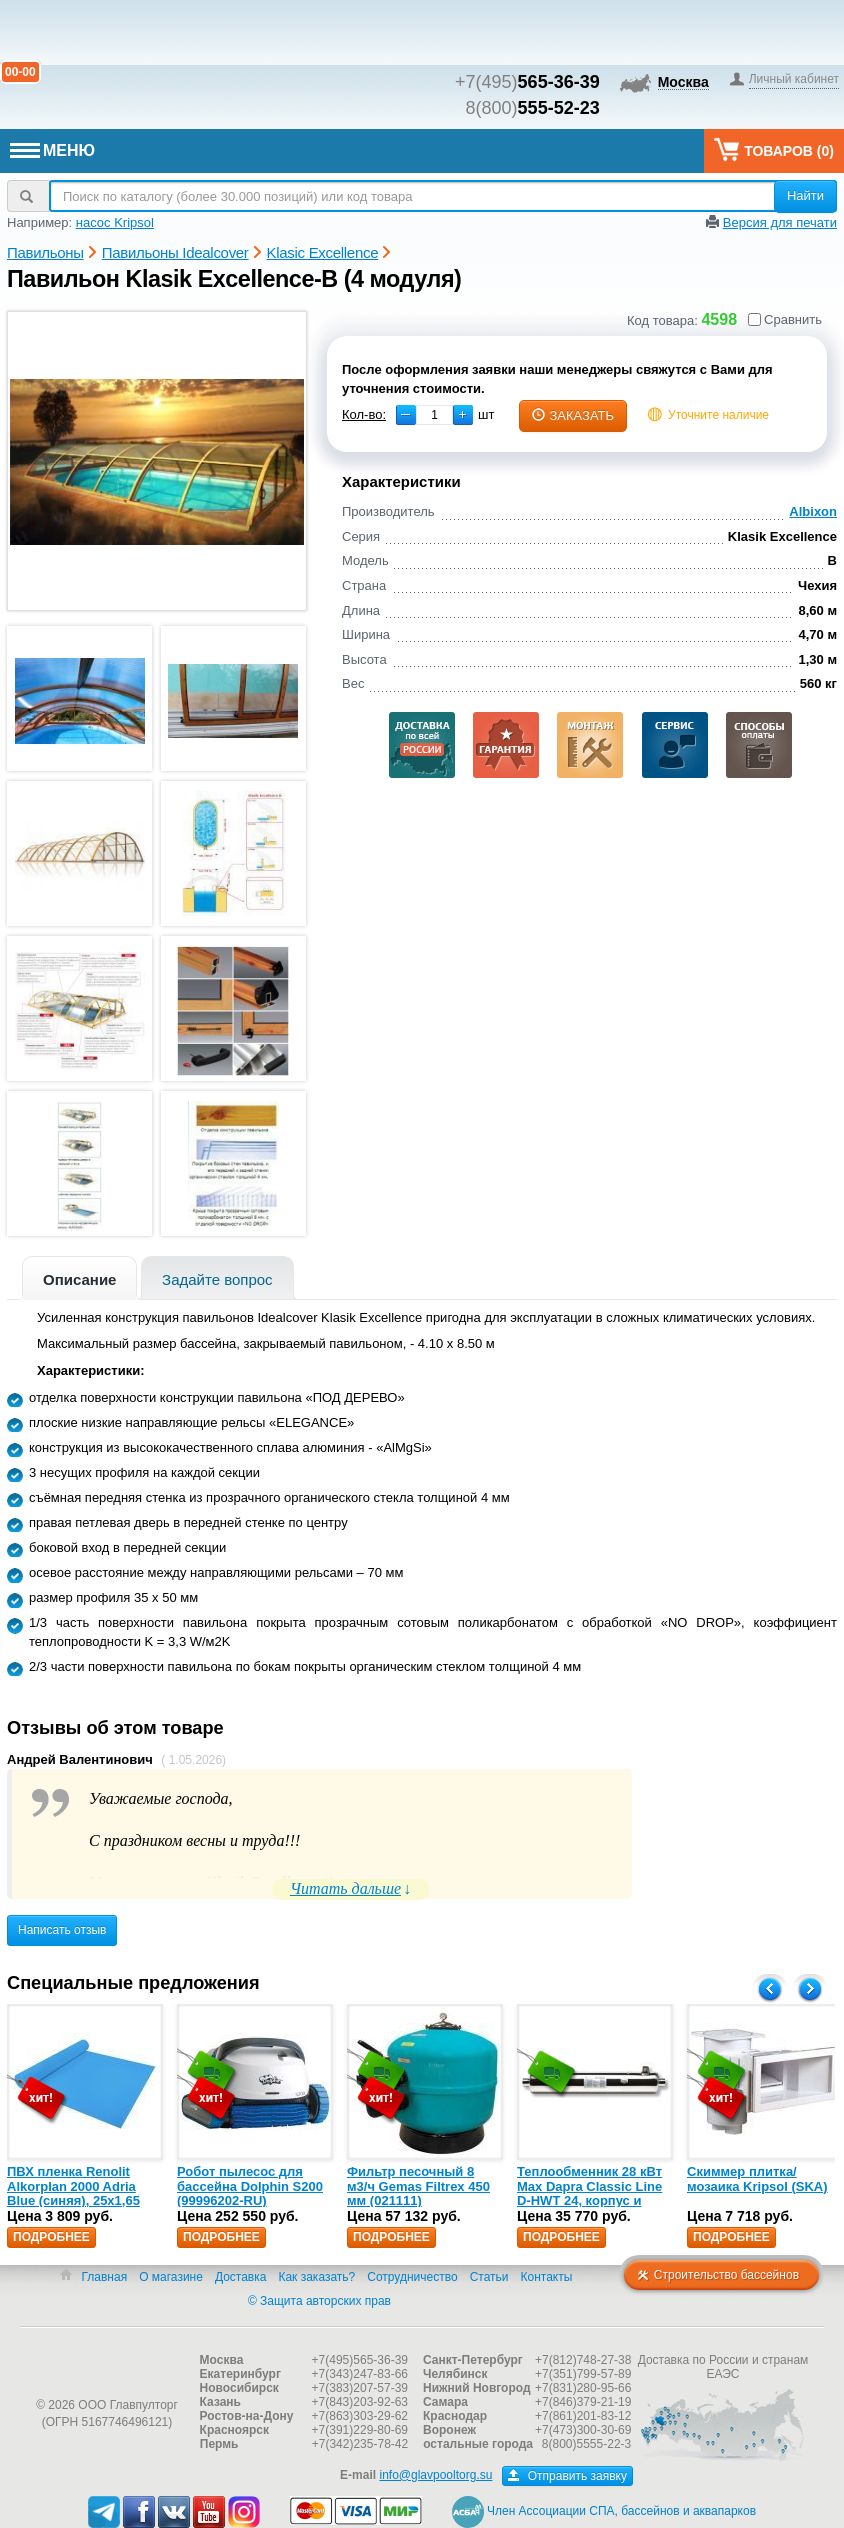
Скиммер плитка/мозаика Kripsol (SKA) (757, 2178)
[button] (463, 415)
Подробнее (51, 2237)
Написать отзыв (62, 1930)
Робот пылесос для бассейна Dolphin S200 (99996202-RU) (250, 2186)
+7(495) (527, 82)
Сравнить (785, 319)
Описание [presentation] (79, 1279)
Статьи (489, 2277)
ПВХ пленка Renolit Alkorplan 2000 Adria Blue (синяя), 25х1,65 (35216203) (73, 2193)
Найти (805, 195)
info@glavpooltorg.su (435, 2475)
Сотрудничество (412, 2277)
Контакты (547, 2277)
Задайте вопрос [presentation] (217, 1279)
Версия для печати (780, 222)
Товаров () (774, 149)
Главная (104, 2277)
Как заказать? (316, 2277)
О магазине (171, 2277)
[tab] (79, 1277)
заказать (573, 415)
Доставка (241, 2277)
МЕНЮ (52, 150)
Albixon (813, 511)
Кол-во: (364, 414)
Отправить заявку (567, 2476)
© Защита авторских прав (319, 2301)
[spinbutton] (434, 415)
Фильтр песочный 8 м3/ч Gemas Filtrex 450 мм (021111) (418, 2186)
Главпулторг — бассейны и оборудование (107, 2365)
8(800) (533, 108)
